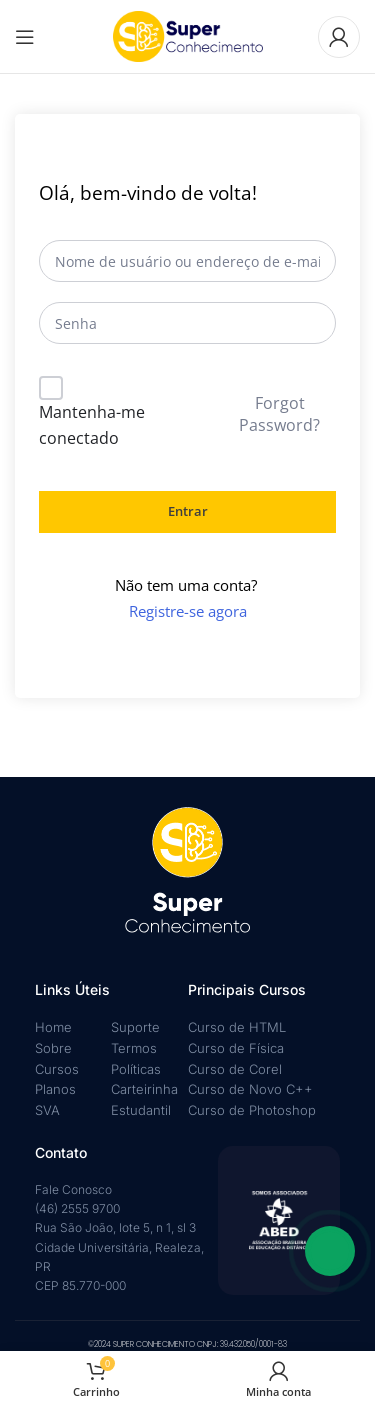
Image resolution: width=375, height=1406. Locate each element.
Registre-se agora (188, 611)
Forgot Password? (279, 414)
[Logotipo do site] (188, 35)
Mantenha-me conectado (92, 425)
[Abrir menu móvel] (25, 37)
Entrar (188, 511)
